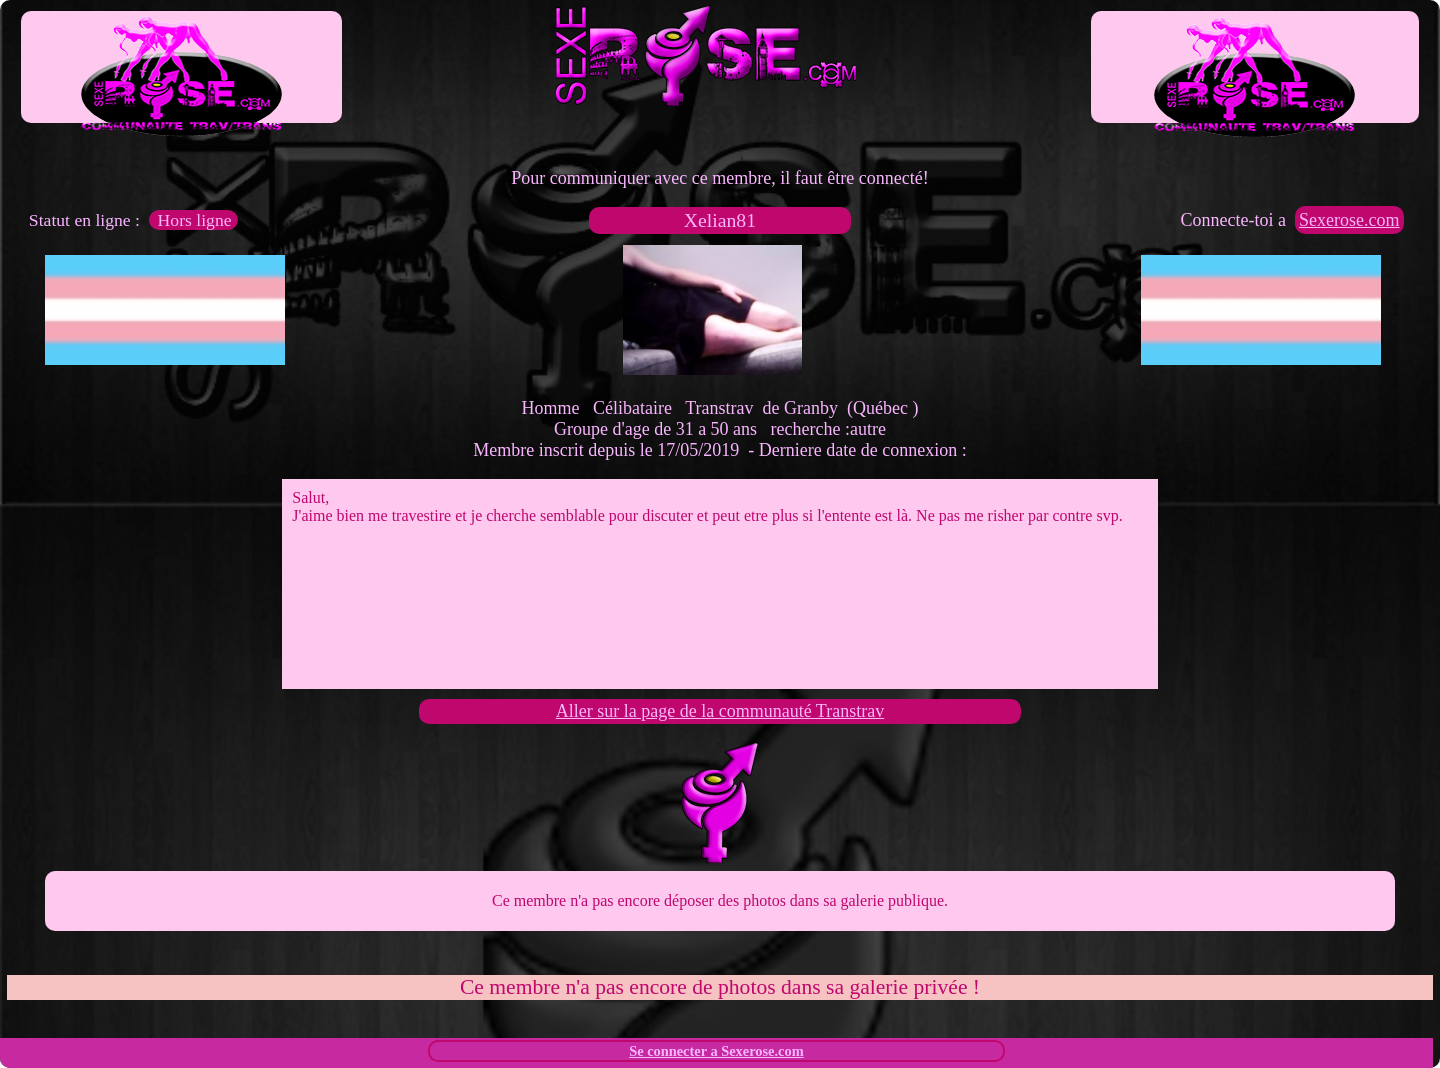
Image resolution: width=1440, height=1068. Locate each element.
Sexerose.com (1349, 220)
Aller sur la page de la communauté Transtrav (720, 711)
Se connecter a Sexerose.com (716, 1051)
